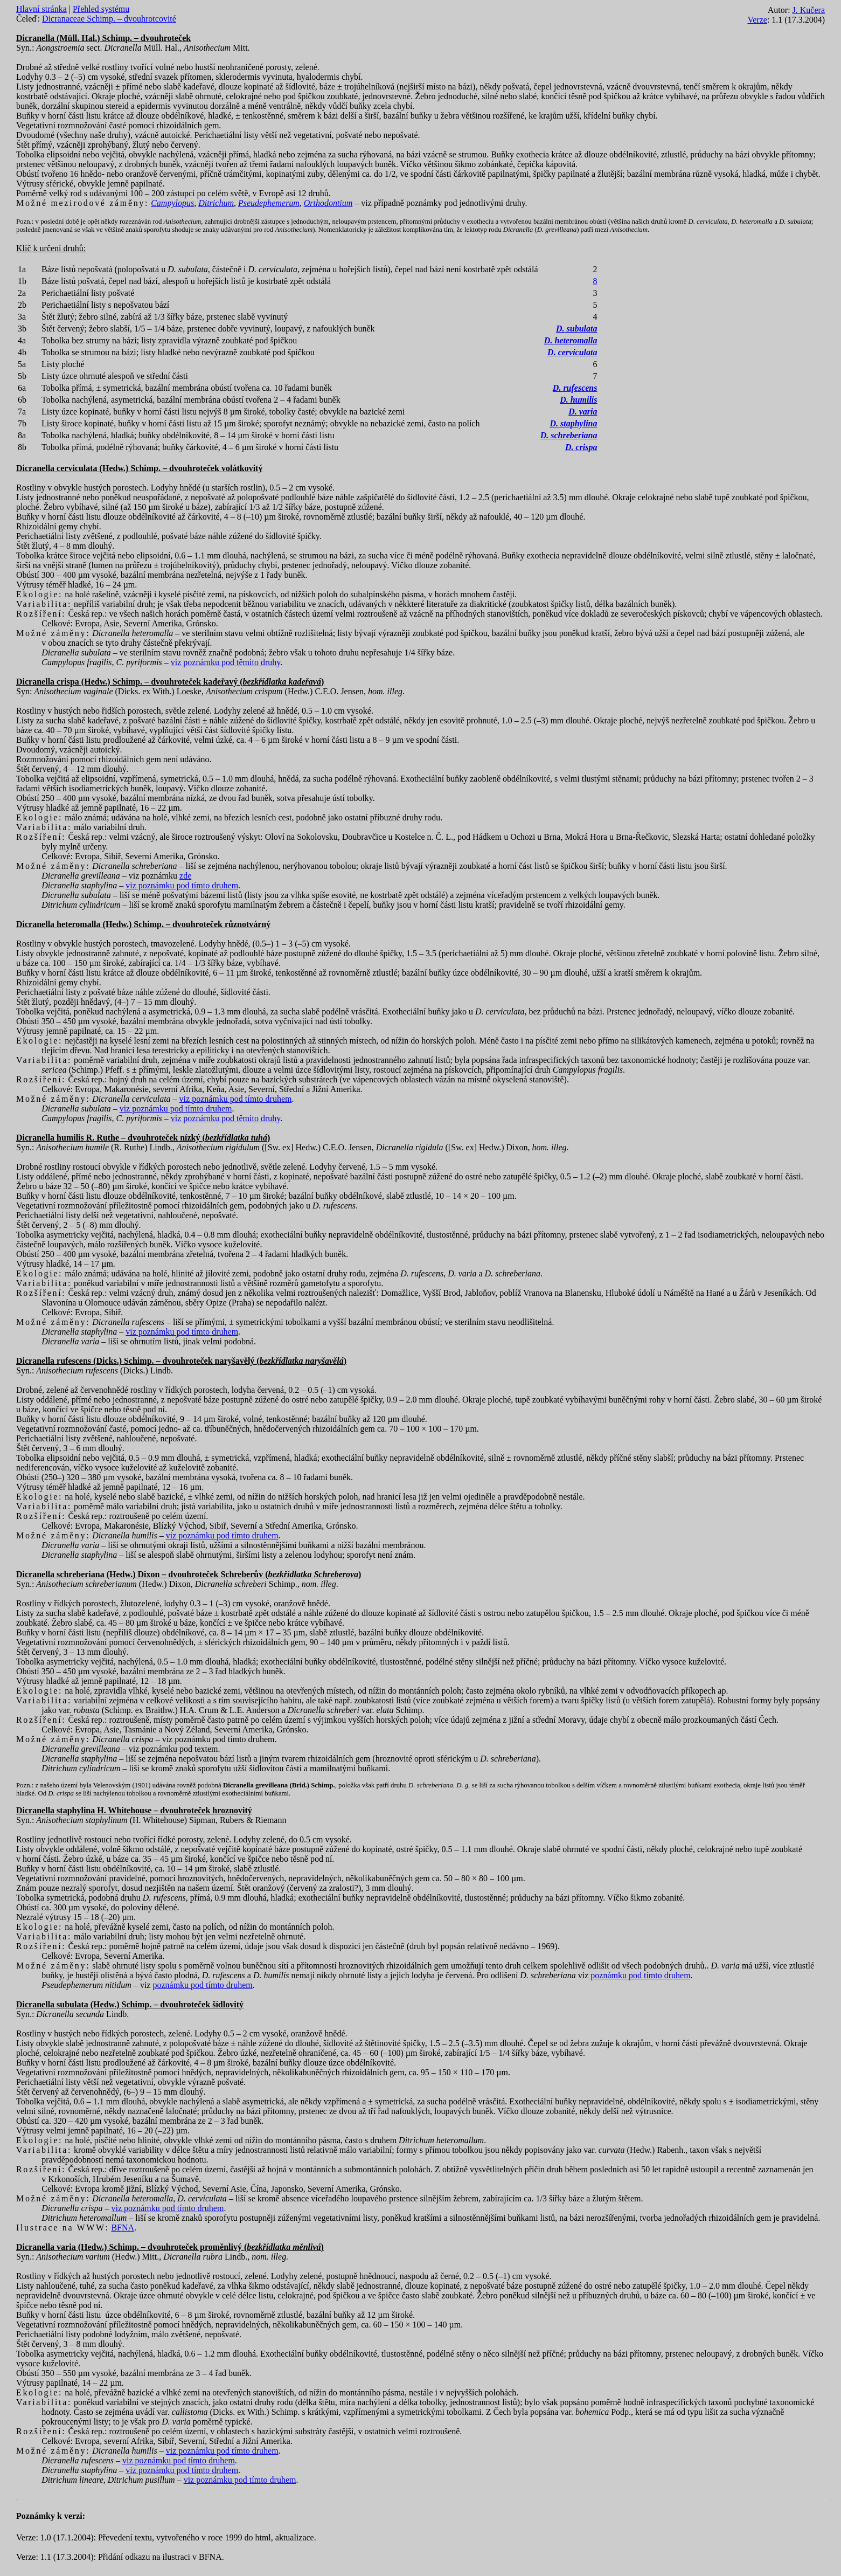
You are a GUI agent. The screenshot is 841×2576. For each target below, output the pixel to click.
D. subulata (576, 328)
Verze (757, 19)
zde (185, 875)
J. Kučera (809, 10)
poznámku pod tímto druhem (640, 1975)
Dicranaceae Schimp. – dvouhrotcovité (109, 18)
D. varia (582, 411)
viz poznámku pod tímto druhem (182, 885)
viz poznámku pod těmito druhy (225, 662)
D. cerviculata (572, 352)
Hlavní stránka (41, 8)
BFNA (122, 2227)
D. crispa (581, 447)
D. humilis (578, 399)
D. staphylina (573, 423)
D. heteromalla (570, 340)
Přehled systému (101, 8)
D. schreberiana (568, 435)
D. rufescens (575, 387)
